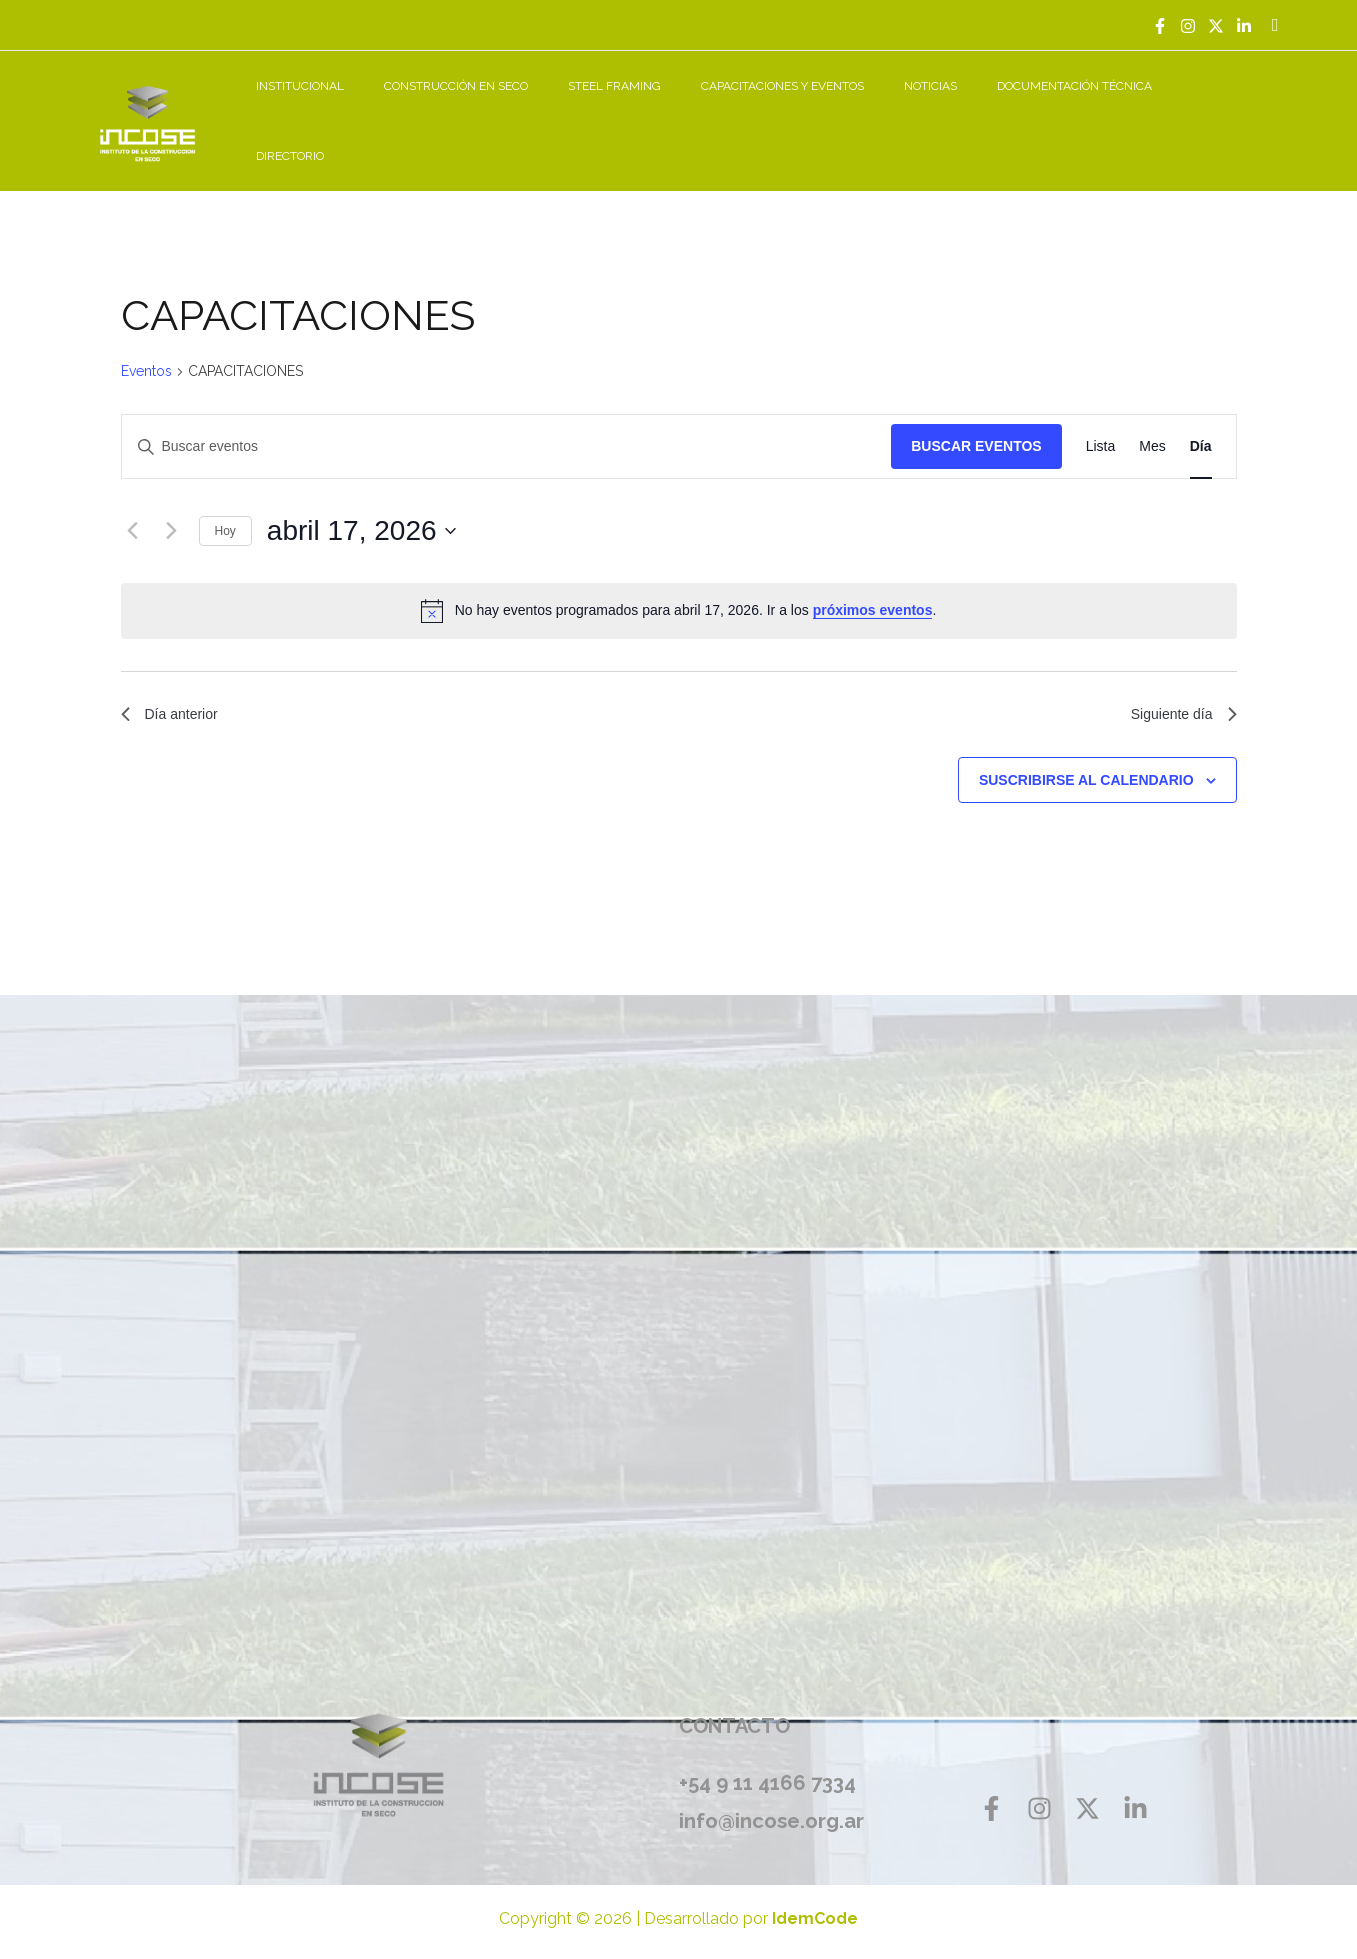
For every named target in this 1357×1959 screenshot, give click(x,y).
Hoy (225, 508)
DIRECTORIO (1233, 110)
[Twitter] (1216, 26)
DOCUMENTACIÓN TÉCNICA (1097, 110)
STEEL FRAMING (685, 110)
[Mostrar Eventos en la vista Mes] (1152, 424)
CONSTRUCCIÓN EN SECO (543, 110)
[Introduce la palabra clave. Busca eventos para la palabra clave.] (507, 424)
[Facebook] (1160, 26)
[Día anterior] (133, 509)
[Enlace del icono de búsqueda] (1275, 25)
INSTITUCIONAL (403, 110)
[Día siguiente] (172, 509)
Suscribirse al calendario (1086, 762)
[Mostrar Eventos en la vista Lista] (1101, 424)
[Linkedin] (1244, 26)
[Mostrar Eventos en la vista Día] (1201, 424)
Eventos (146, 349)
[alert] (679, 588)
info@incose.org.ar (778, 1803)
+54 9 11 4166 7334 (767, 1765)
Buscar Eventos (976, 424)
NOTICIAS (969, 110)
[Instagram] (1188, 26)
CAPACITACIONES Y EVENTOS (837, 110)
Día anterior (175, 694)
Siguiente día (1177, 694)
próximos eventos (873, 588)
